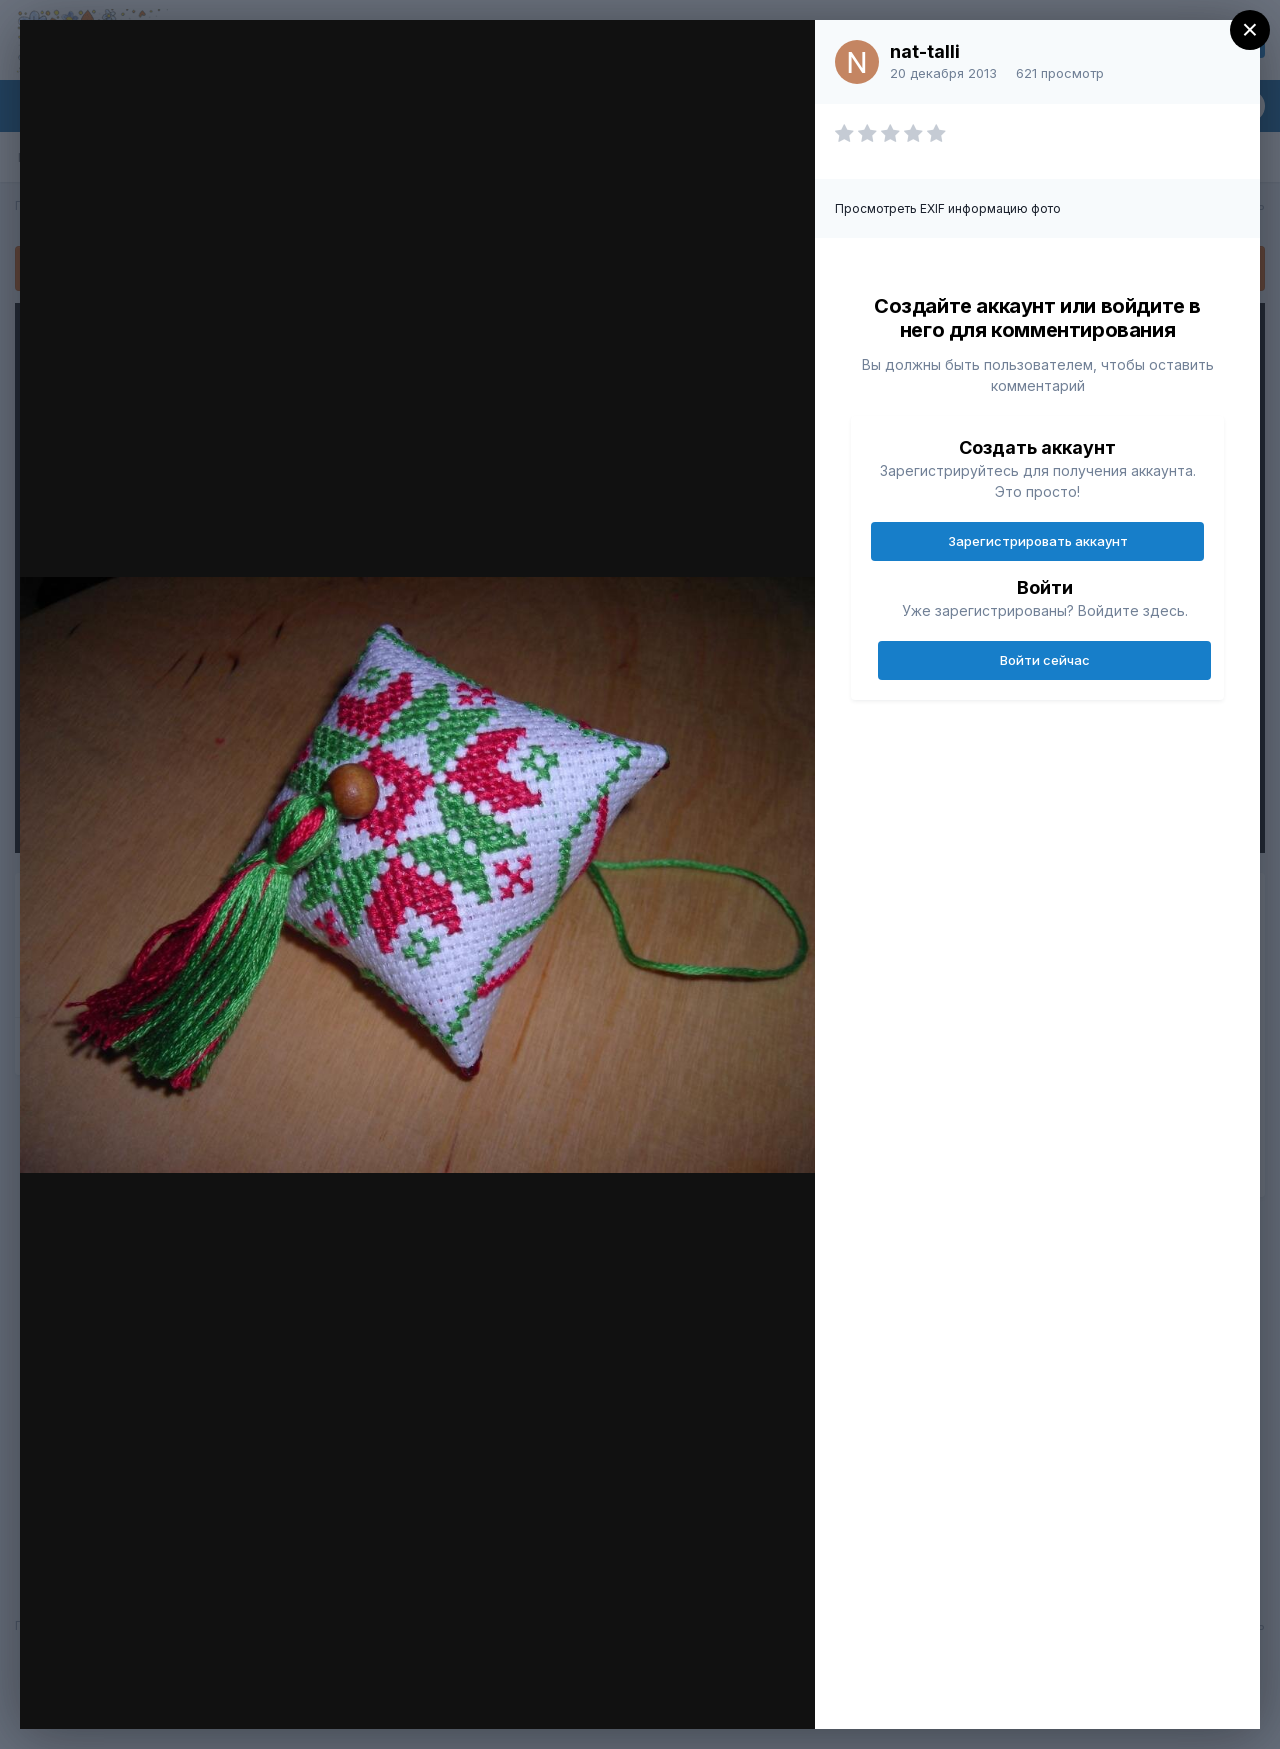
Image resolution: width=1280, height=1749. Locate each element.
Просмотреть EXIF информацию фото (948, 208)
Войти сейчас (1045, 660)
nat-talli (925, 51)
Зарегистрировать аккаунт (1038, 541)
